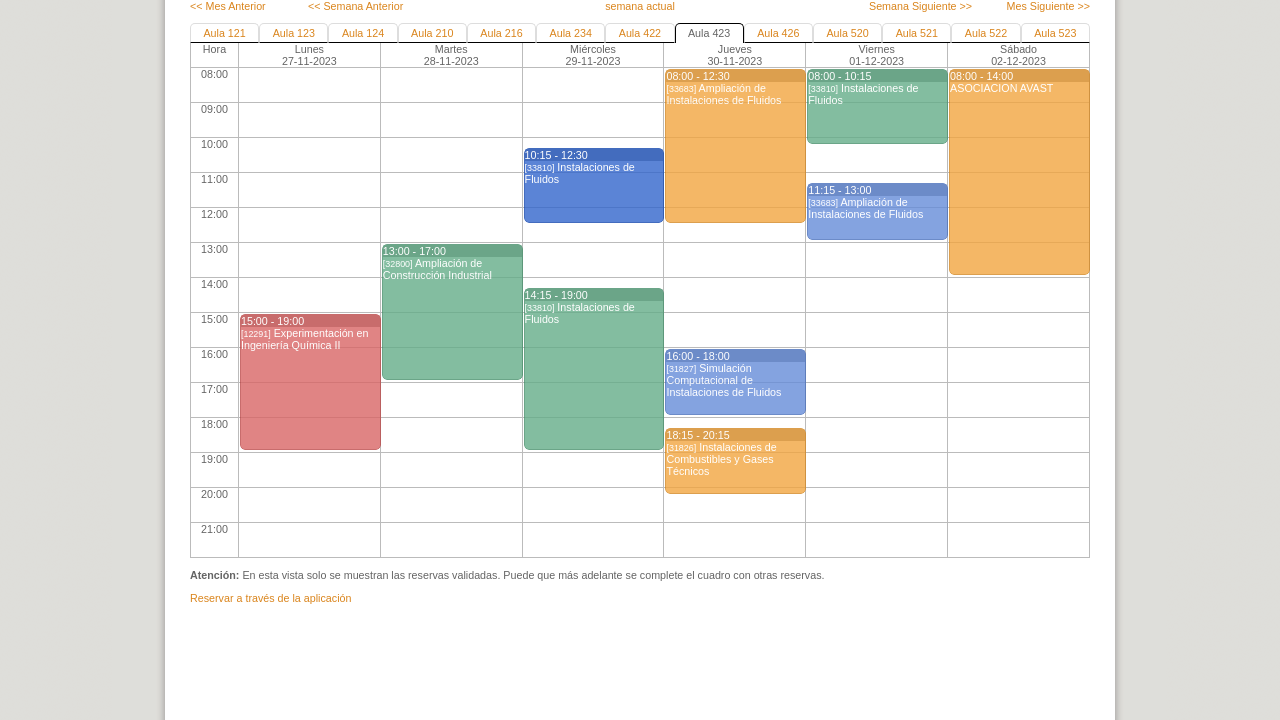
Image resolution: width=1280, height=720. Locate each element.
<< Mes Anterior (228, 6)
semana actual (640, 6)
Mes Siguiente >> (1048, 6)
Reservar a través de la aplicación (270, 598)
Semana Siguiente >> (920, 6)
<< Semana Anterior (355, 6)
